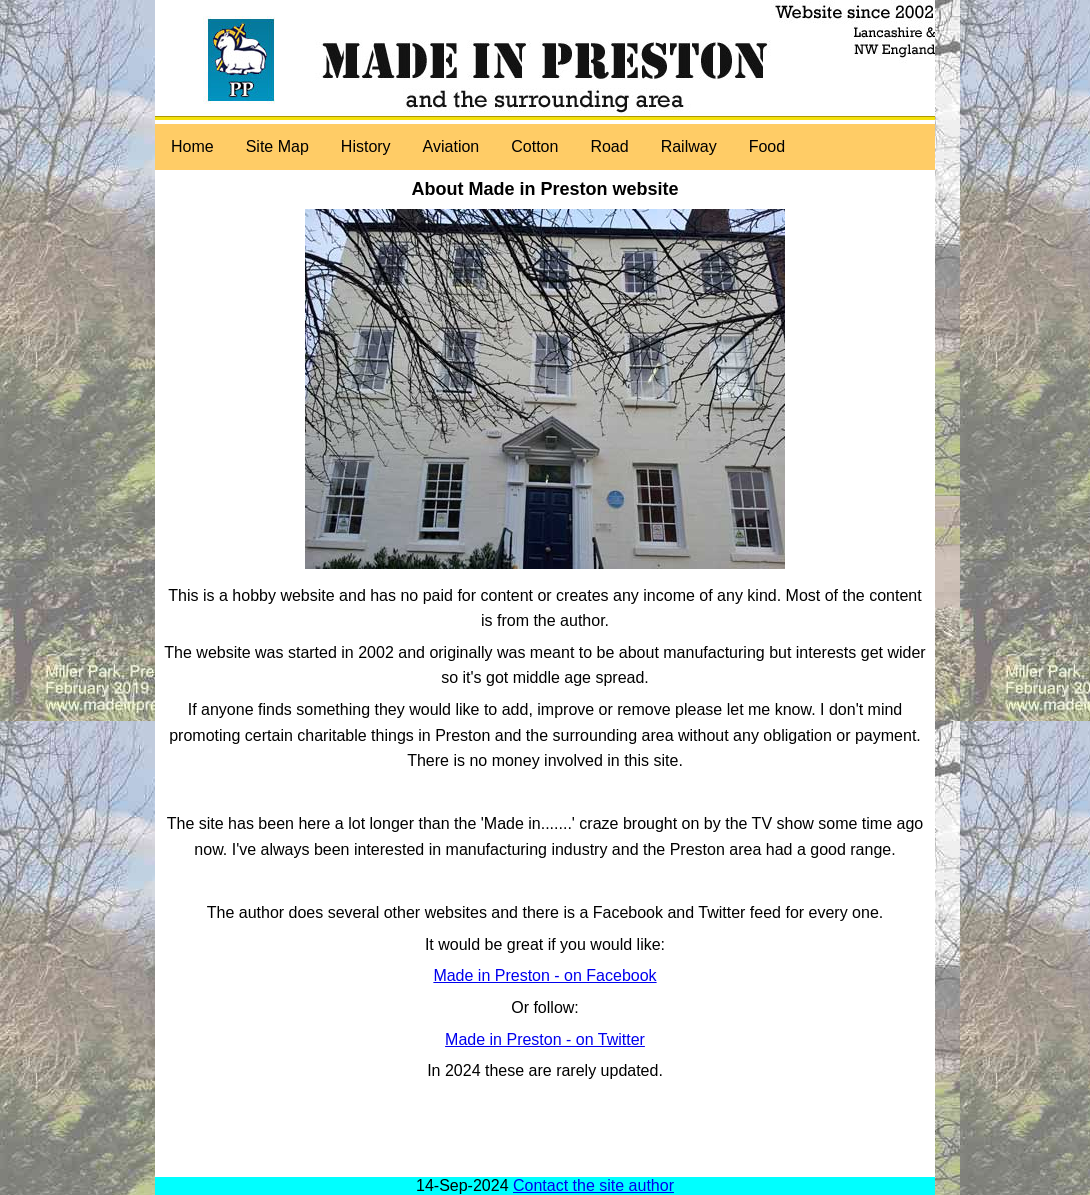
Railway (689, 146)
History (366, 146)
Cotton (534, 146)
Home (192, 146)
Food (767, 146)
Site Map (277, 146)
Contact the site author (593, 1185)
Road (609, 146)
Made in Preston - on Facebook (544, 975)
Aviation (451, 146)
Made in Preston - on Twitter (545, 1039)
